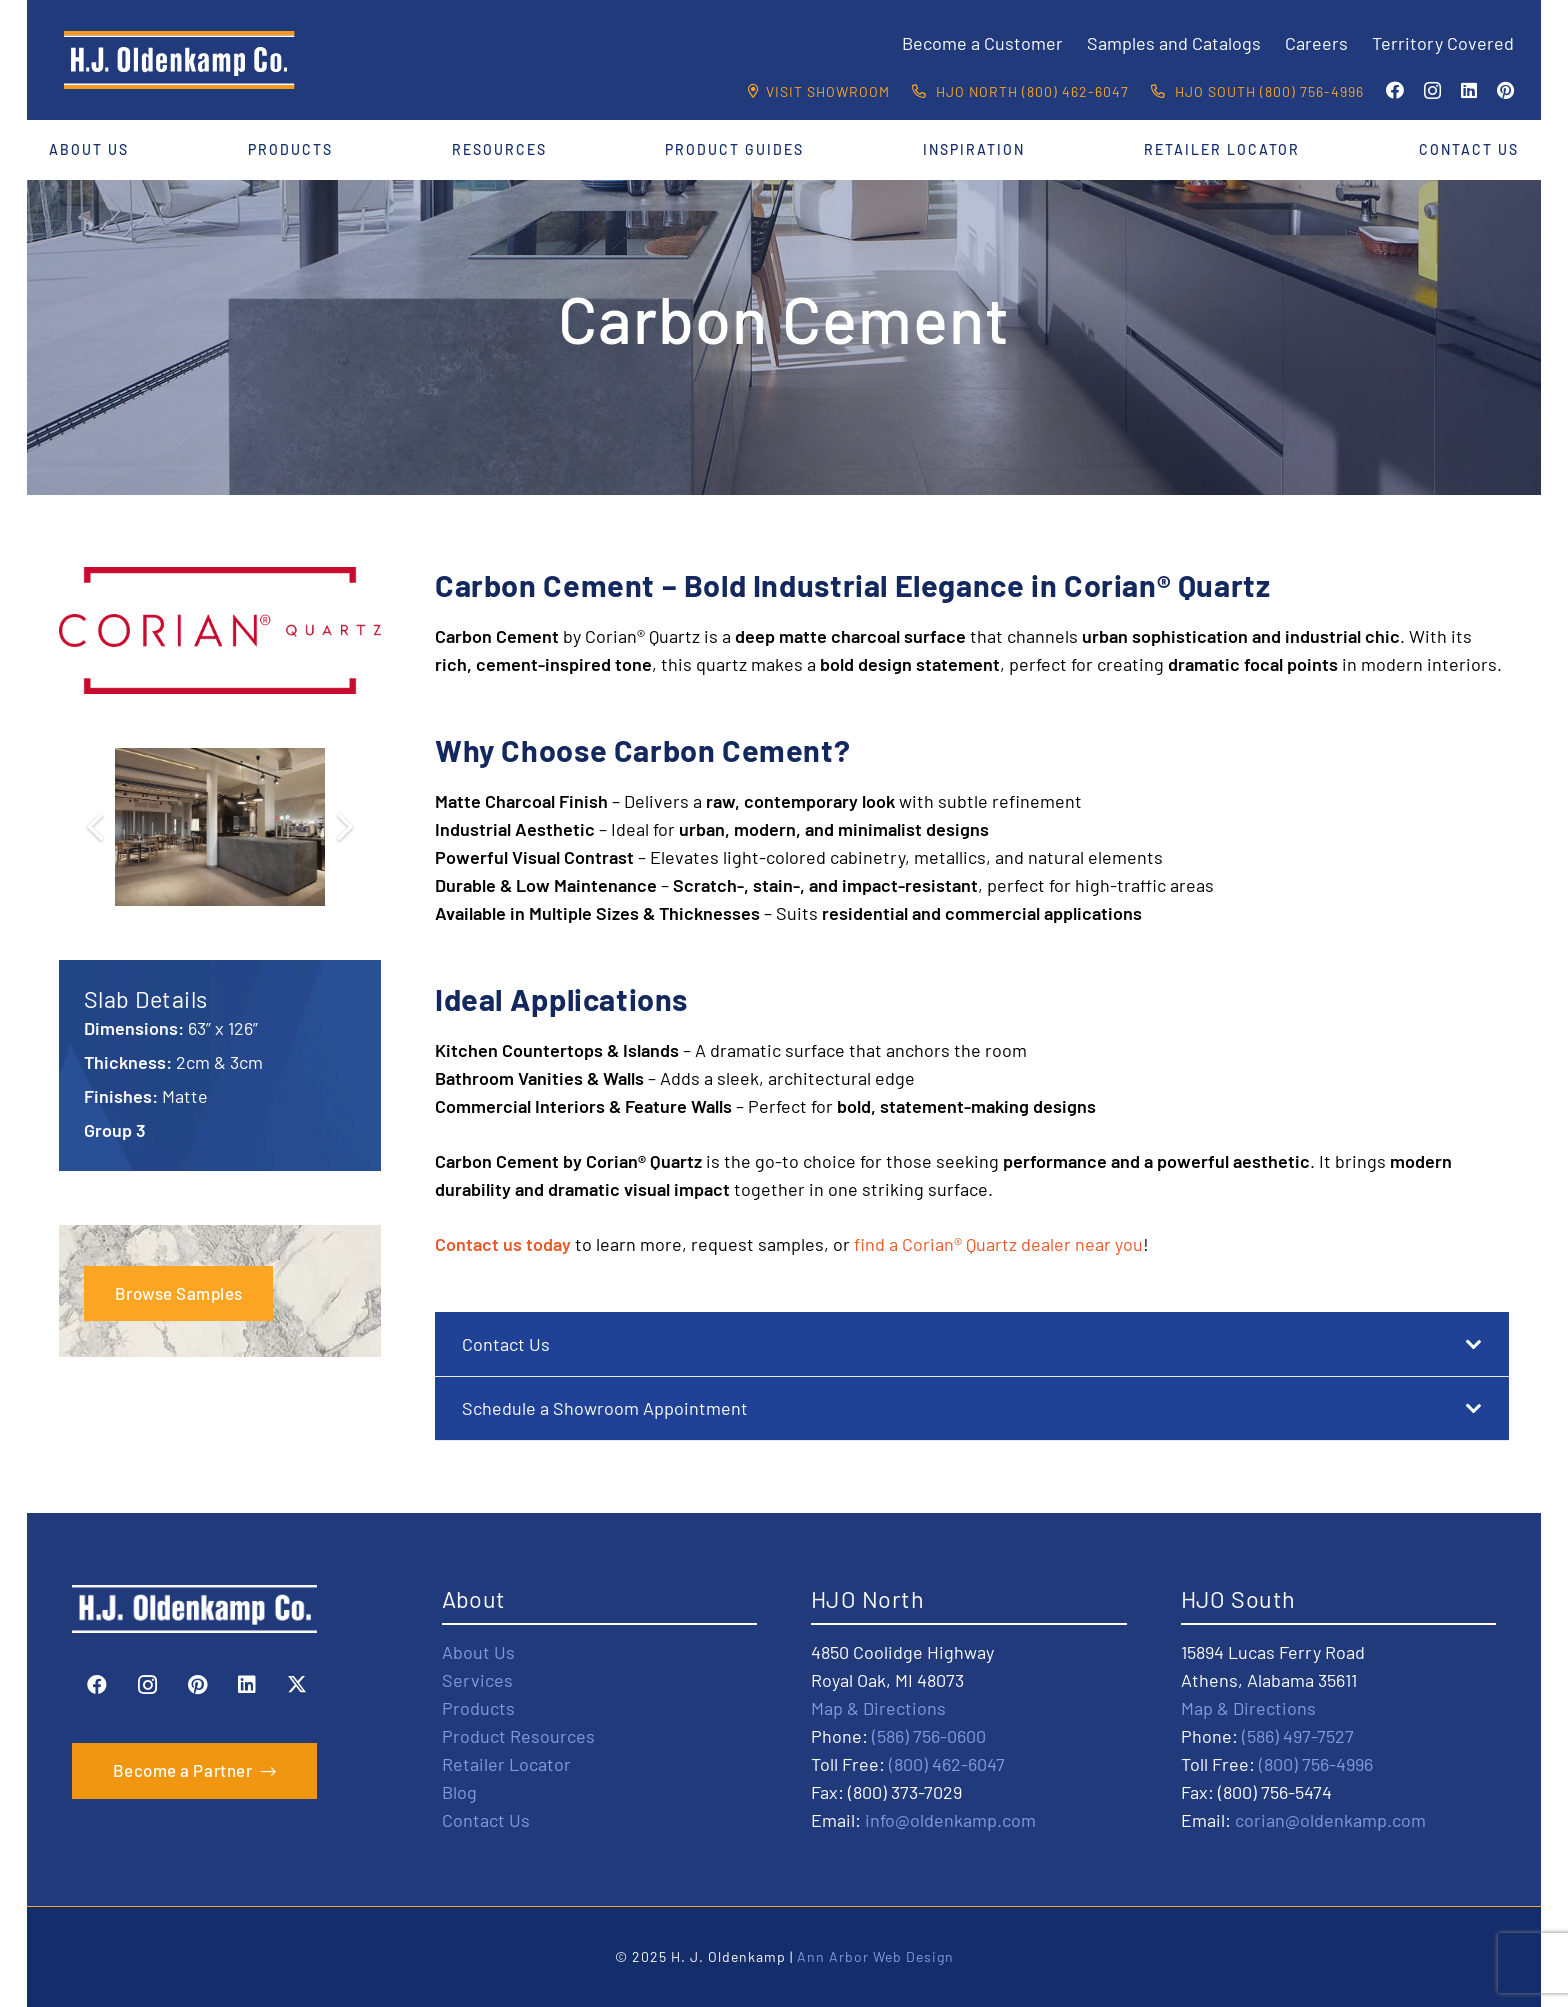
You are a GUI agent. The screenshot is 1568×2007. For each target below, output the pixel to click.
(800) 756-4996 (1316, 1764)
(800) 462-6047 (947, 1764)
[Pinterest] (1505, 90)
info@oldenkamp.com (950, 1820)
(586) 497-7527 (1298, 1736)
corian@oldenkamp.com (1330, 1820)
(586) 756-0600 (929, 1736)
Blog (459, 1792)
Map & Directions (878, 1708)
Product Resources (518, 1736)
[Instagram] (1432, 91)
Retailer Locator (506, 1764)
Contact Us (486, 1820)
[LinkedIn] (1469, 90)
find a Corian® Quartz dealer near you (998, 1244)
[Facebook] (1395, 90)
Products (478, 1708)
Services (477, 1680)
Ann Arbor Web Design (875, 1956)
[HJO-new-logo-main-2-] (179, 60)
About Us (478, 1652)
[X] (297, 1685)
